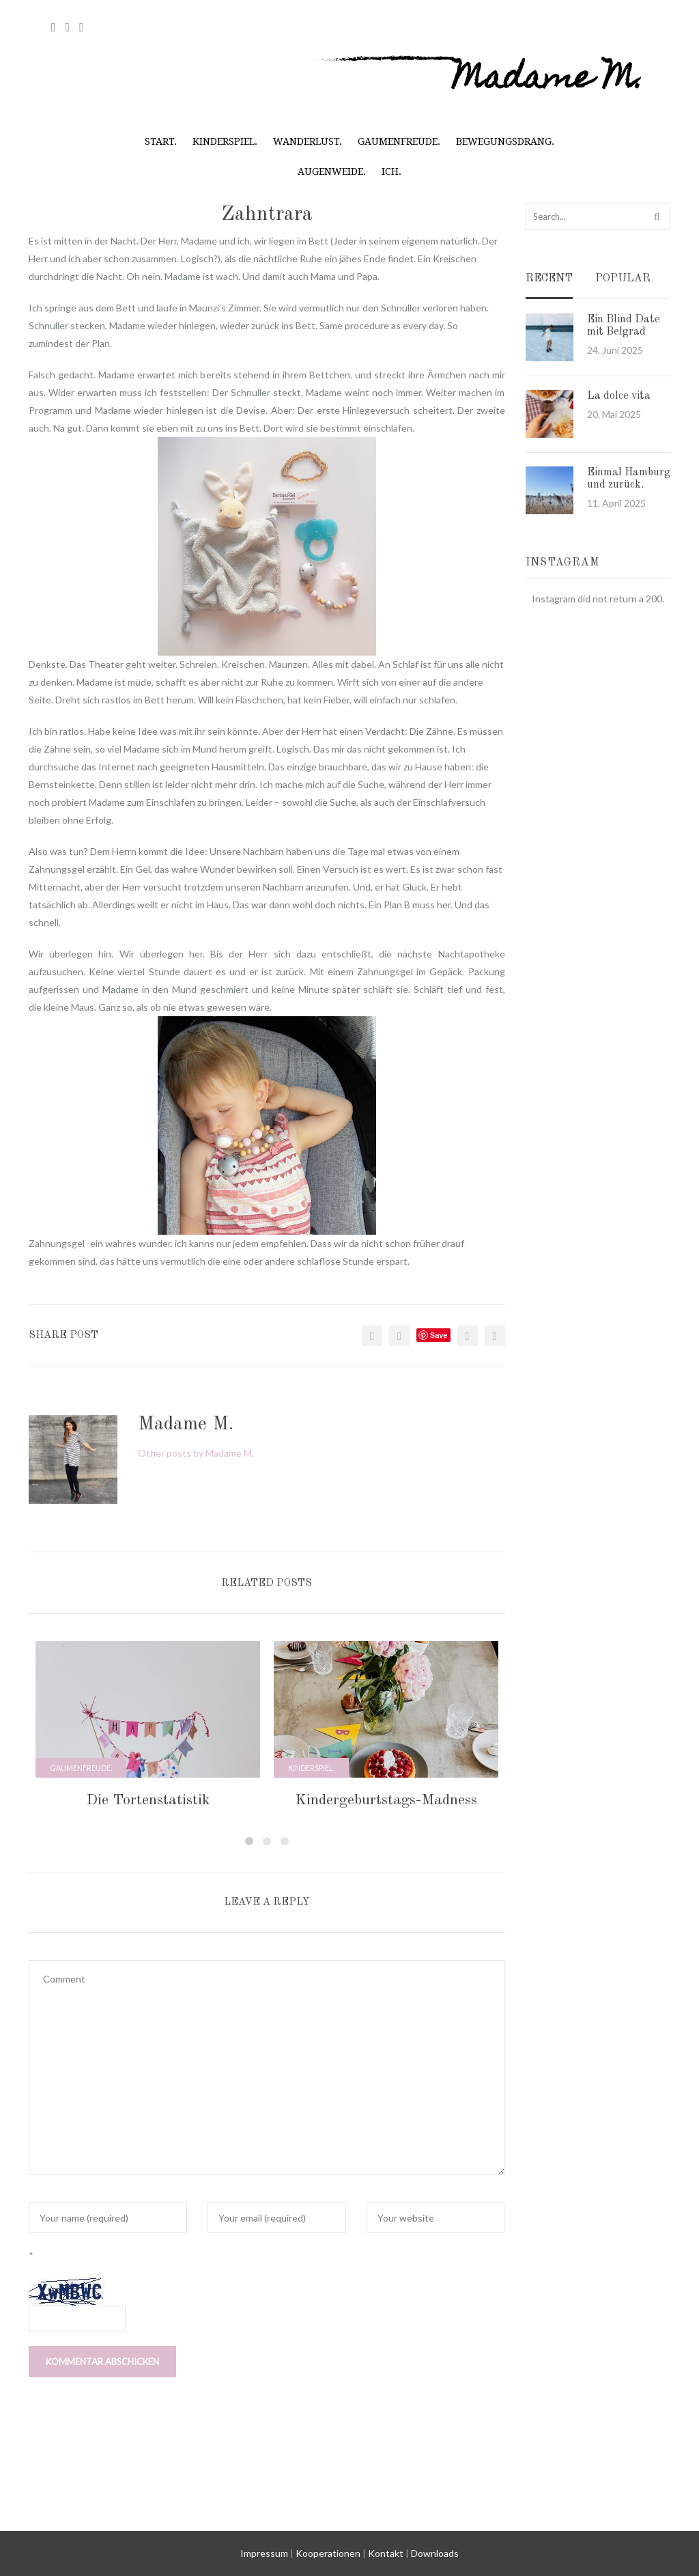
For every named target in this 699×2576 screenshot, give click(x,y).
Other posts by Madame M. (196, 1453)
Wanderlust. (307, 141)
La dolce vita (619, 396)
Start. (161, 141)
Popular (623, 279)
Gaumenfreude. (399, 141)
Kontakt (385, 2553)
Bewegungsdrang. (505, 141)
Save (439, 1335)
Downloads (435, 2553)
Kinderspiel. (224, 141)
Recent (549, 279)
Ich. (391, 171)
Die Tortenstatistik (148, 1800)
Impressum (264, 2553)
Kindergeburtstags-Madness (386, 1800)
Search (658, 216)
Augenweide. (332, 171)
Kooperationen (328, 2553)
